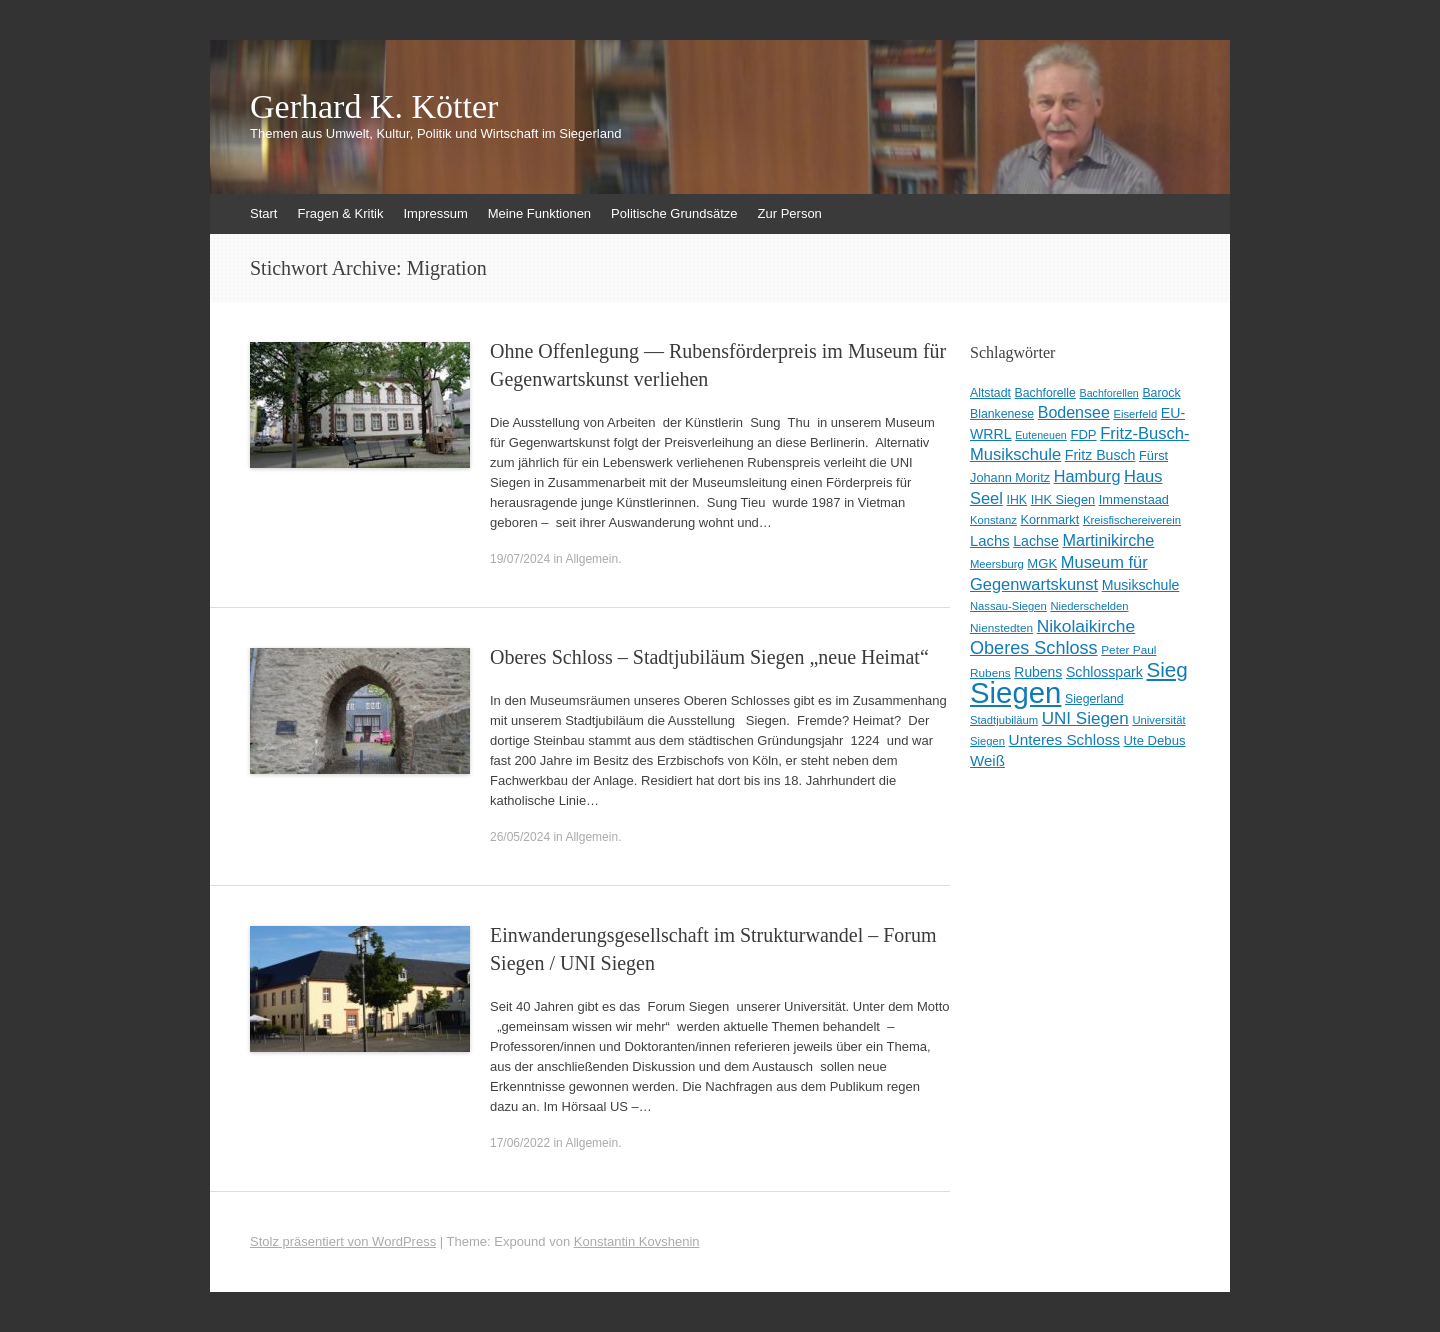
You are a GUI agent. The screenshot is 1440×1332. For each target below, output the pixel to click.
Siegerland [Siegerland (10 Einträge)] (1094, 699)
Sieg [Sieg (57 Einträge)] (1166, 669)
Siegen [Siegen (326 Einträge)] (1015, 692)
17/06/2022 (520, 1143)
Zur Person (790, 213)
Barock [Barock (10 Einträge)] (1161, 393)
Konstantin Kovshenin (637, 1241)
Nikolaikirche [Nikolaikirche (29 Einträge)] (1086, 626)
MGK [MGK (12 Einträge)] (1042, 563)
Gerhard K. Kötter (374, 107)
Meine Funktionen (539, 213)
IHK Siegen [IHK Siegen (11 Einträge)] (1063, 499)
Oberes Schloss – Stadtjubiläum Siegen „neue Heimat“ (709, 657)
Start (263, 213)
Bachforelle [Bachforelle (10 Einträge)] (1045, 393)
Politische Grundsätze (674, 213)
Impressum (435, 213)
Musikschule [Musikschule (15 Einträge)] (1141, 585)
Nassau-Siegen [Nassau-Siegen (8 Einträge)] (1008, 606)
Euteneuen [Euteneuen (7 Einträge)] (1041, 435)
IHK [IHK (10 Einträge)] (1017, 500)
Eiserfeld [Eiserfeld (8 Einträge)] (1135, 414)
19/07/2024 (520, 559)
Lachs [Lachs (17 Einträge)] (990, 541)
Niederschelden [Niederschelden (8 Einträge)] (1089, 606)
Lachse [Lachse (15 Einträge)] (1036, 541)
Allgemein (591, 559)
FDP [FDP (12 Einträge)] (1083, 434)
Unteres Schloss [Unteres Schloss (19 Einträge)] (1064, 739)
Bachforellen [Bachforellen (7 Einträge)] (1109, 393)
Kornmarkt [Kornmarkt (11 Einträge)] (1049, 519)
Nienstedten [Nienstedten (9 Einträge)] (1001, 628)
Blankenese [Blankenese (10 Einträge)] (1002, 414)
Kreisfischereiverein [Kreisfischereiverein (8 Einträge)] (1132, 520)
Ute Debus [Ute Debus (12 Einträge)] (1155, 740)
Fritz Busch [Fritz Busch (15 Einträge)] (1100, 455)
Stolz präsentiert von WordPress (343, 1241)
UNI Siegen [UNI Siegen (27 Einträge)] (1085, 718)
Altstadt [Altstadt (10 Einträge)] (990, 393)
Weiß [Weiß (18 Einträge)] (987, 760)
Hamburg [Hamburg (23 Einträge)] (1087, 476)
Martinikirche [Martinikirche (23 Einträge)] (1108, 540)
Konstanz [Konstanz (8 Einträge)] (993, 520)
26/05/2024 (520, 837)
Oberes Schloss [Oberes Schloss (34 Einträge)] (1034, 648)
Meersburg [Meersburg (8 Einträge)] (997, 564)
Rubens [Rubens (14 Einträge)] (1038, 672)
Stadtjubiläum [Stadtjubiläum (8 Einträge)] (1004, 720)
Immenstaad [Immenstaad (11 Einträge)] (1134, 499)
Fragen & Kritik (340, 213)
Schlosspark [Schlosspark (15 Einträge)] (1104, 672)
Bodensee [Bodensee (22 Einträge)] (1074, 412)
